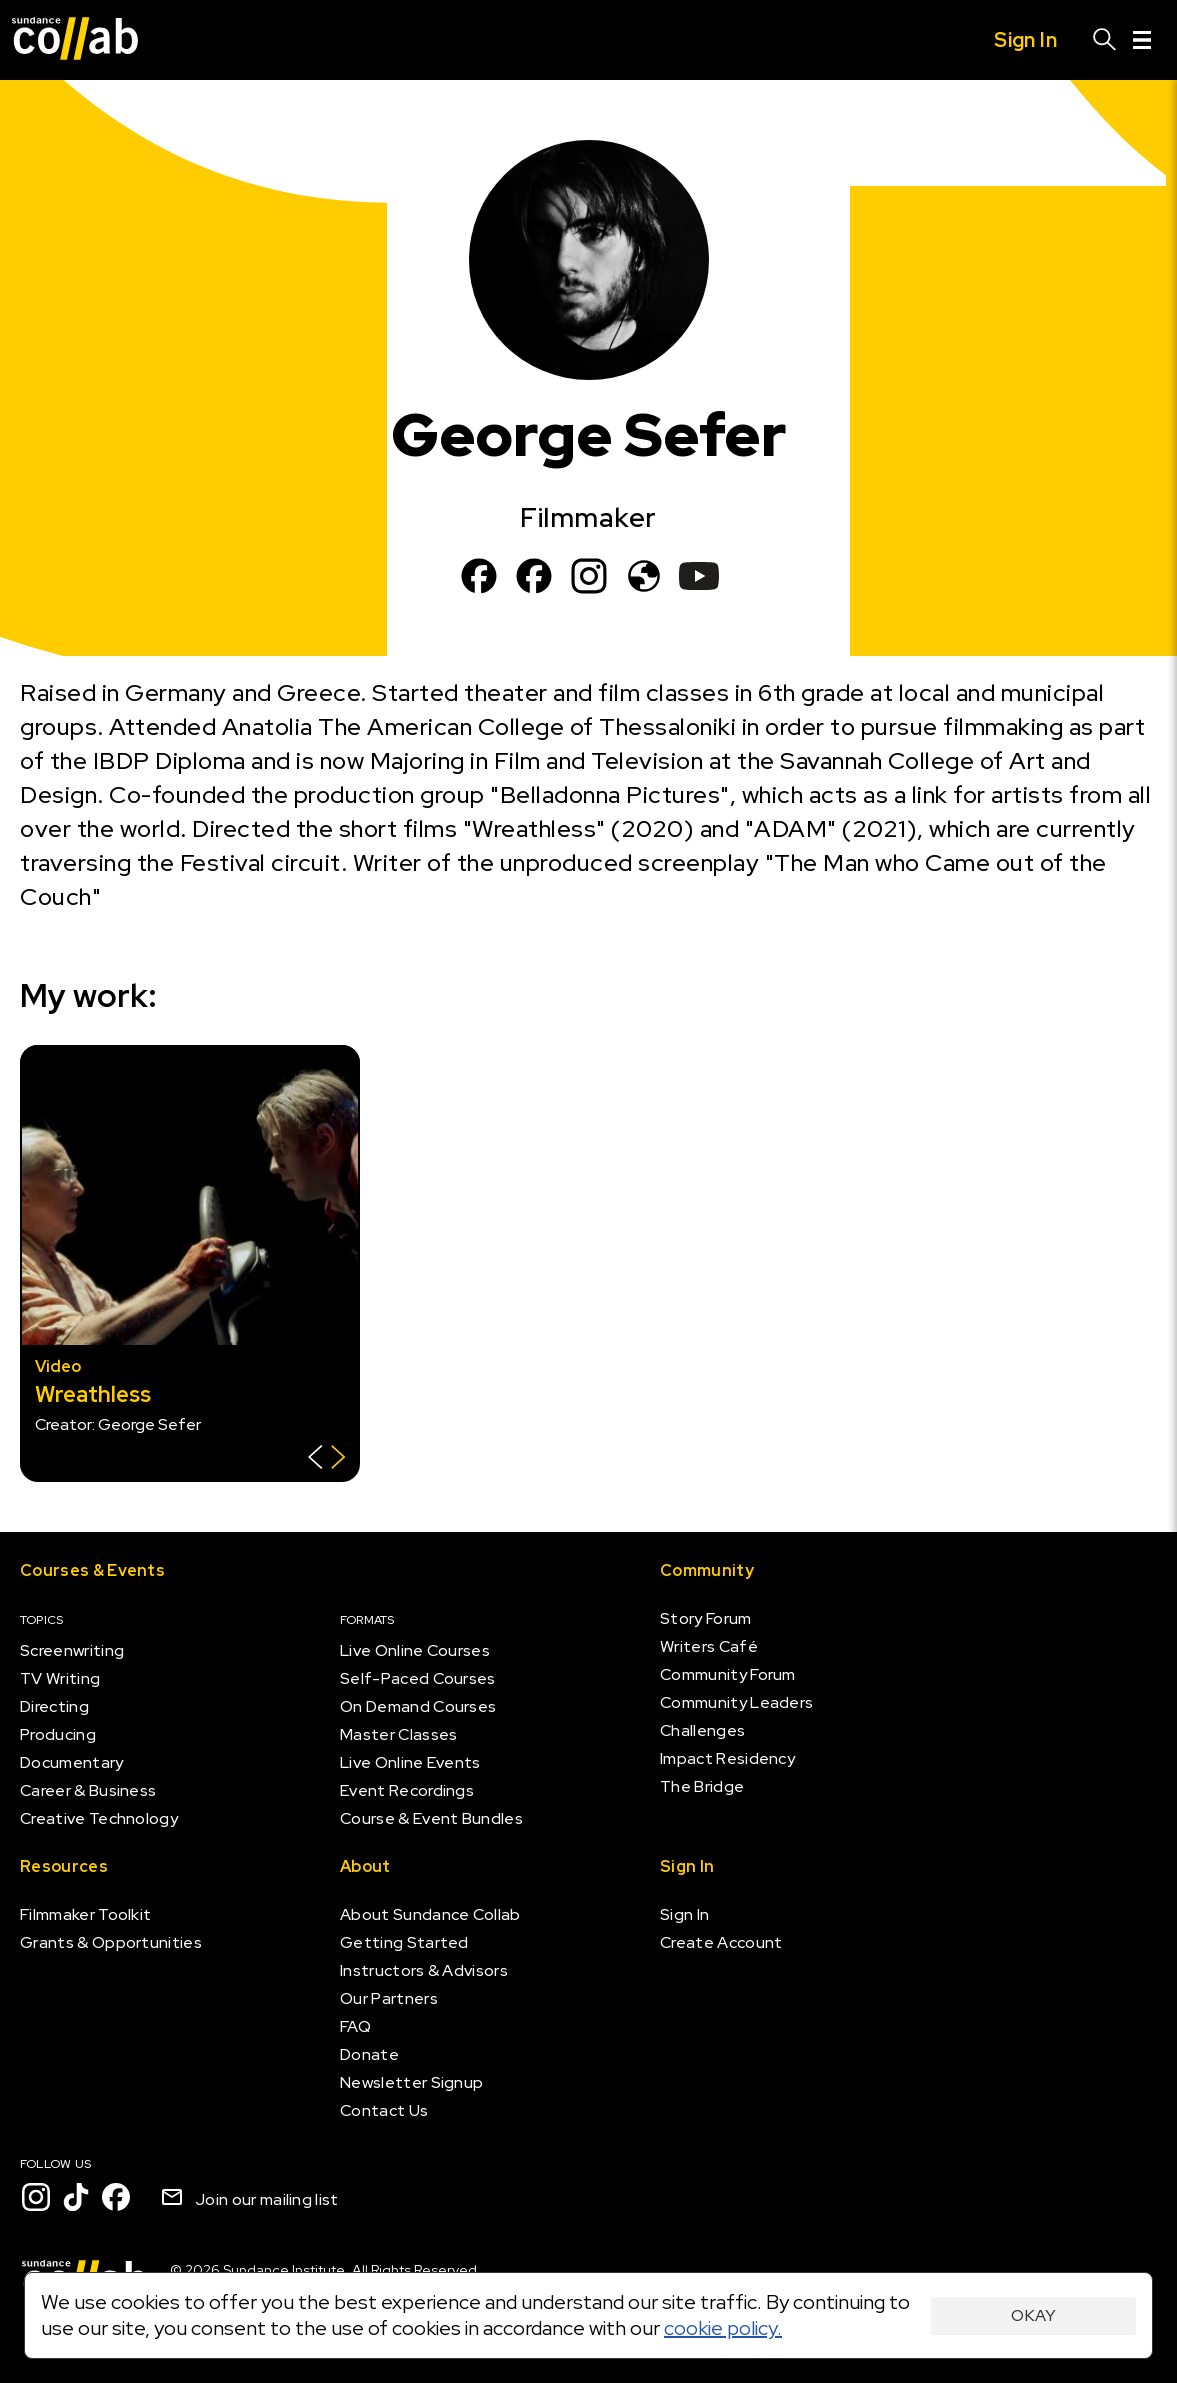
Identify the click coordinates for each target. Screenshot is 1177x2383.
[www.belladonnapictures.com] (644, 576)
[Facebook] (479, 576)
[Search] (1105, 40)
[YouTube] (699, 576)
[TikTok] (76, 2197)
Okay (1033, 2315)
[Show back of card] (326, 1459)
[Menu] (1142, 40)
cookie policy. (723, 2328)
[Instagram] (589, 576)
